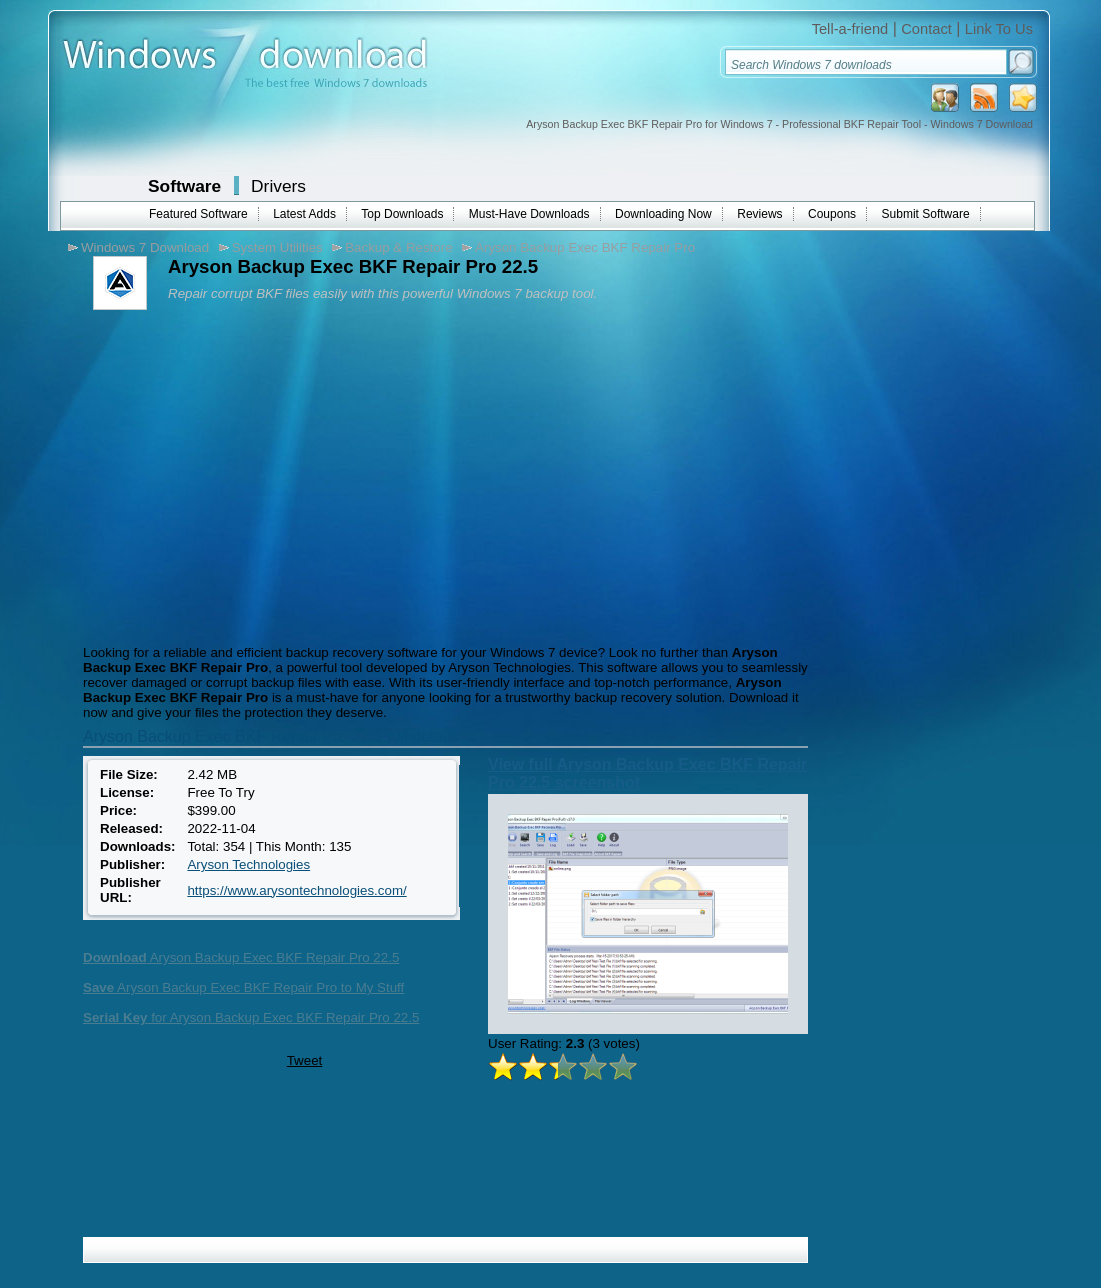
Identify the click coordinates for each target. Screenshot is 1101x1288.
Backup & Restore (398, 247)
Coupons (832, 214)
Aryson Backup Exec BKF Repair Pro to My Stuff (243, 987)
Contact (926, 29)
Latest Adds (304, 214)
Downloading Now (663, 214)
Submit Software (926, 214)
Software (184, 186)
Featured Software (198, 214)
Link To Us (999, 29)
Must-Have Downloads (529, 214)
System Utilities (277, 247)
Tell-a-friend (850, 29)
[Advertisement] (246, 475)
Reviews (759, 214)
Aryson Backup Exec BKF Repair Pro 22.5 (241, 957)
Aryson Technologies (248, 864)
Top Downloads (402, 214)
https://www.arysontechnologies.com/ (296, 890)
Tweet (305, 1060)
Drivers (278, 186)
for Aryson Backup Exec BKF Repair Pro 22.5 (251, 1017)
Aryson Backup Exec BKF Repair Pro (585, 247)
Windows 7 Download (145, 247)
